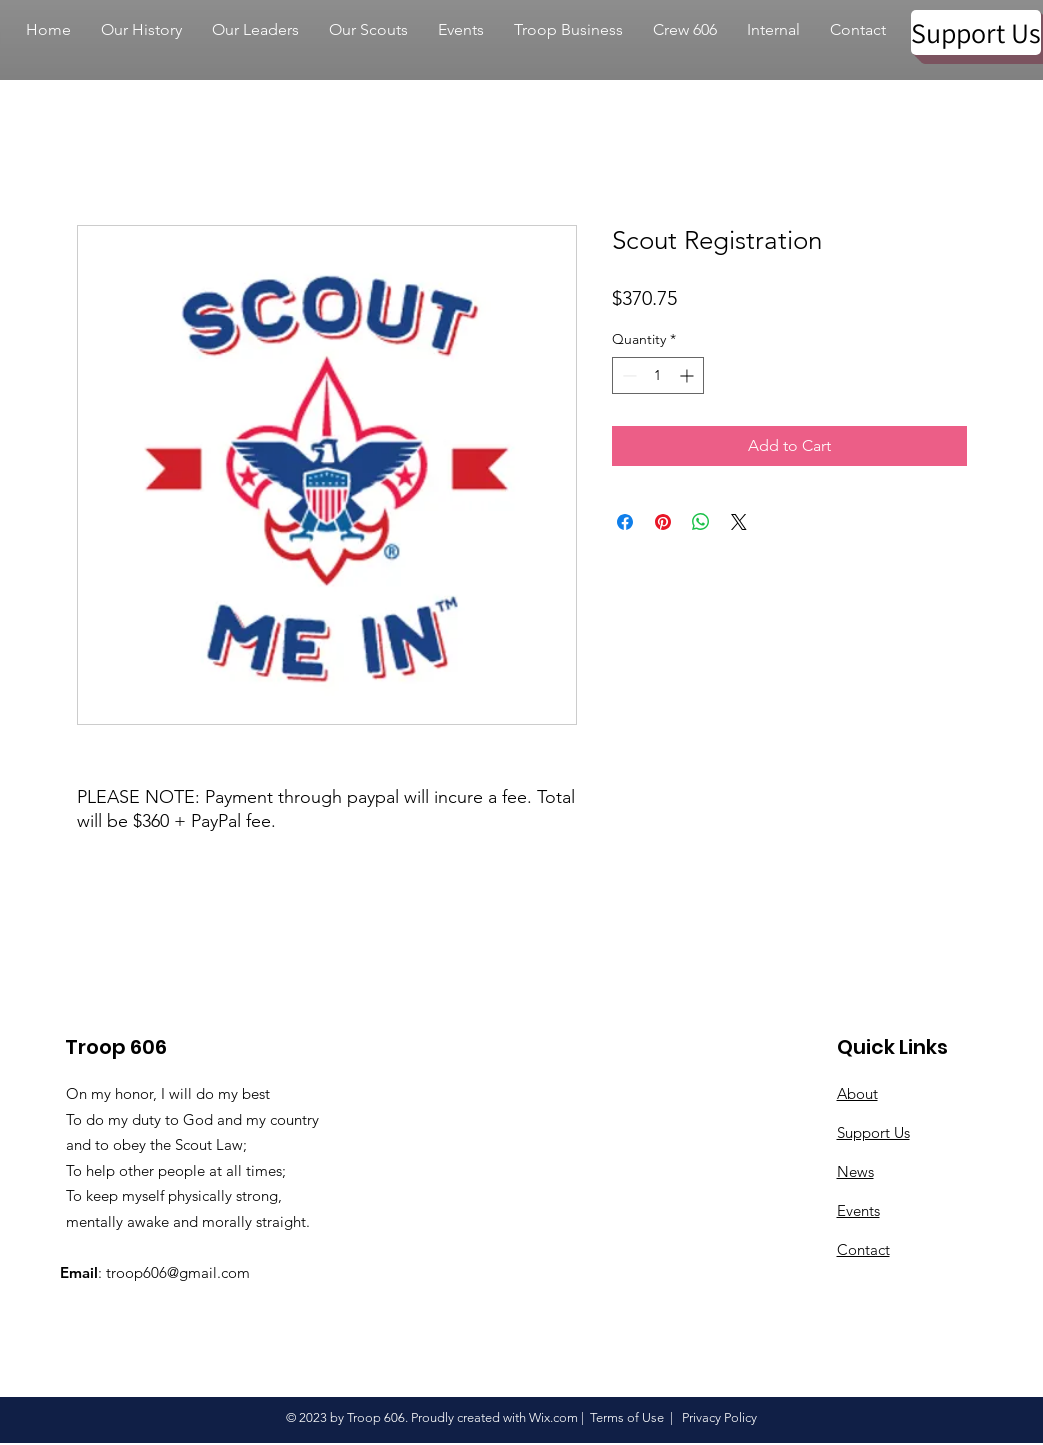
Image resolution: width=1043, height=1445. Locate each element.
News (855, 1171)
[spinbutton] (658, 375)
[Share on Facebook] (625, 522)
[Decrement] (627, 375)
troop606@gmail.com (178, 1272)
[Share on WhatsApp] (701, 522)
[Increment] (688, 375)
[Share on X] (739, 522)
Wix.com (553, 1417)
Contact (863, 1249)
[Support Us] (976, 32)
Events (858, 1210)
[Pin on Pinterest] (663, 522)
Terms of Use (627, 1417)
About (857, 1093)
